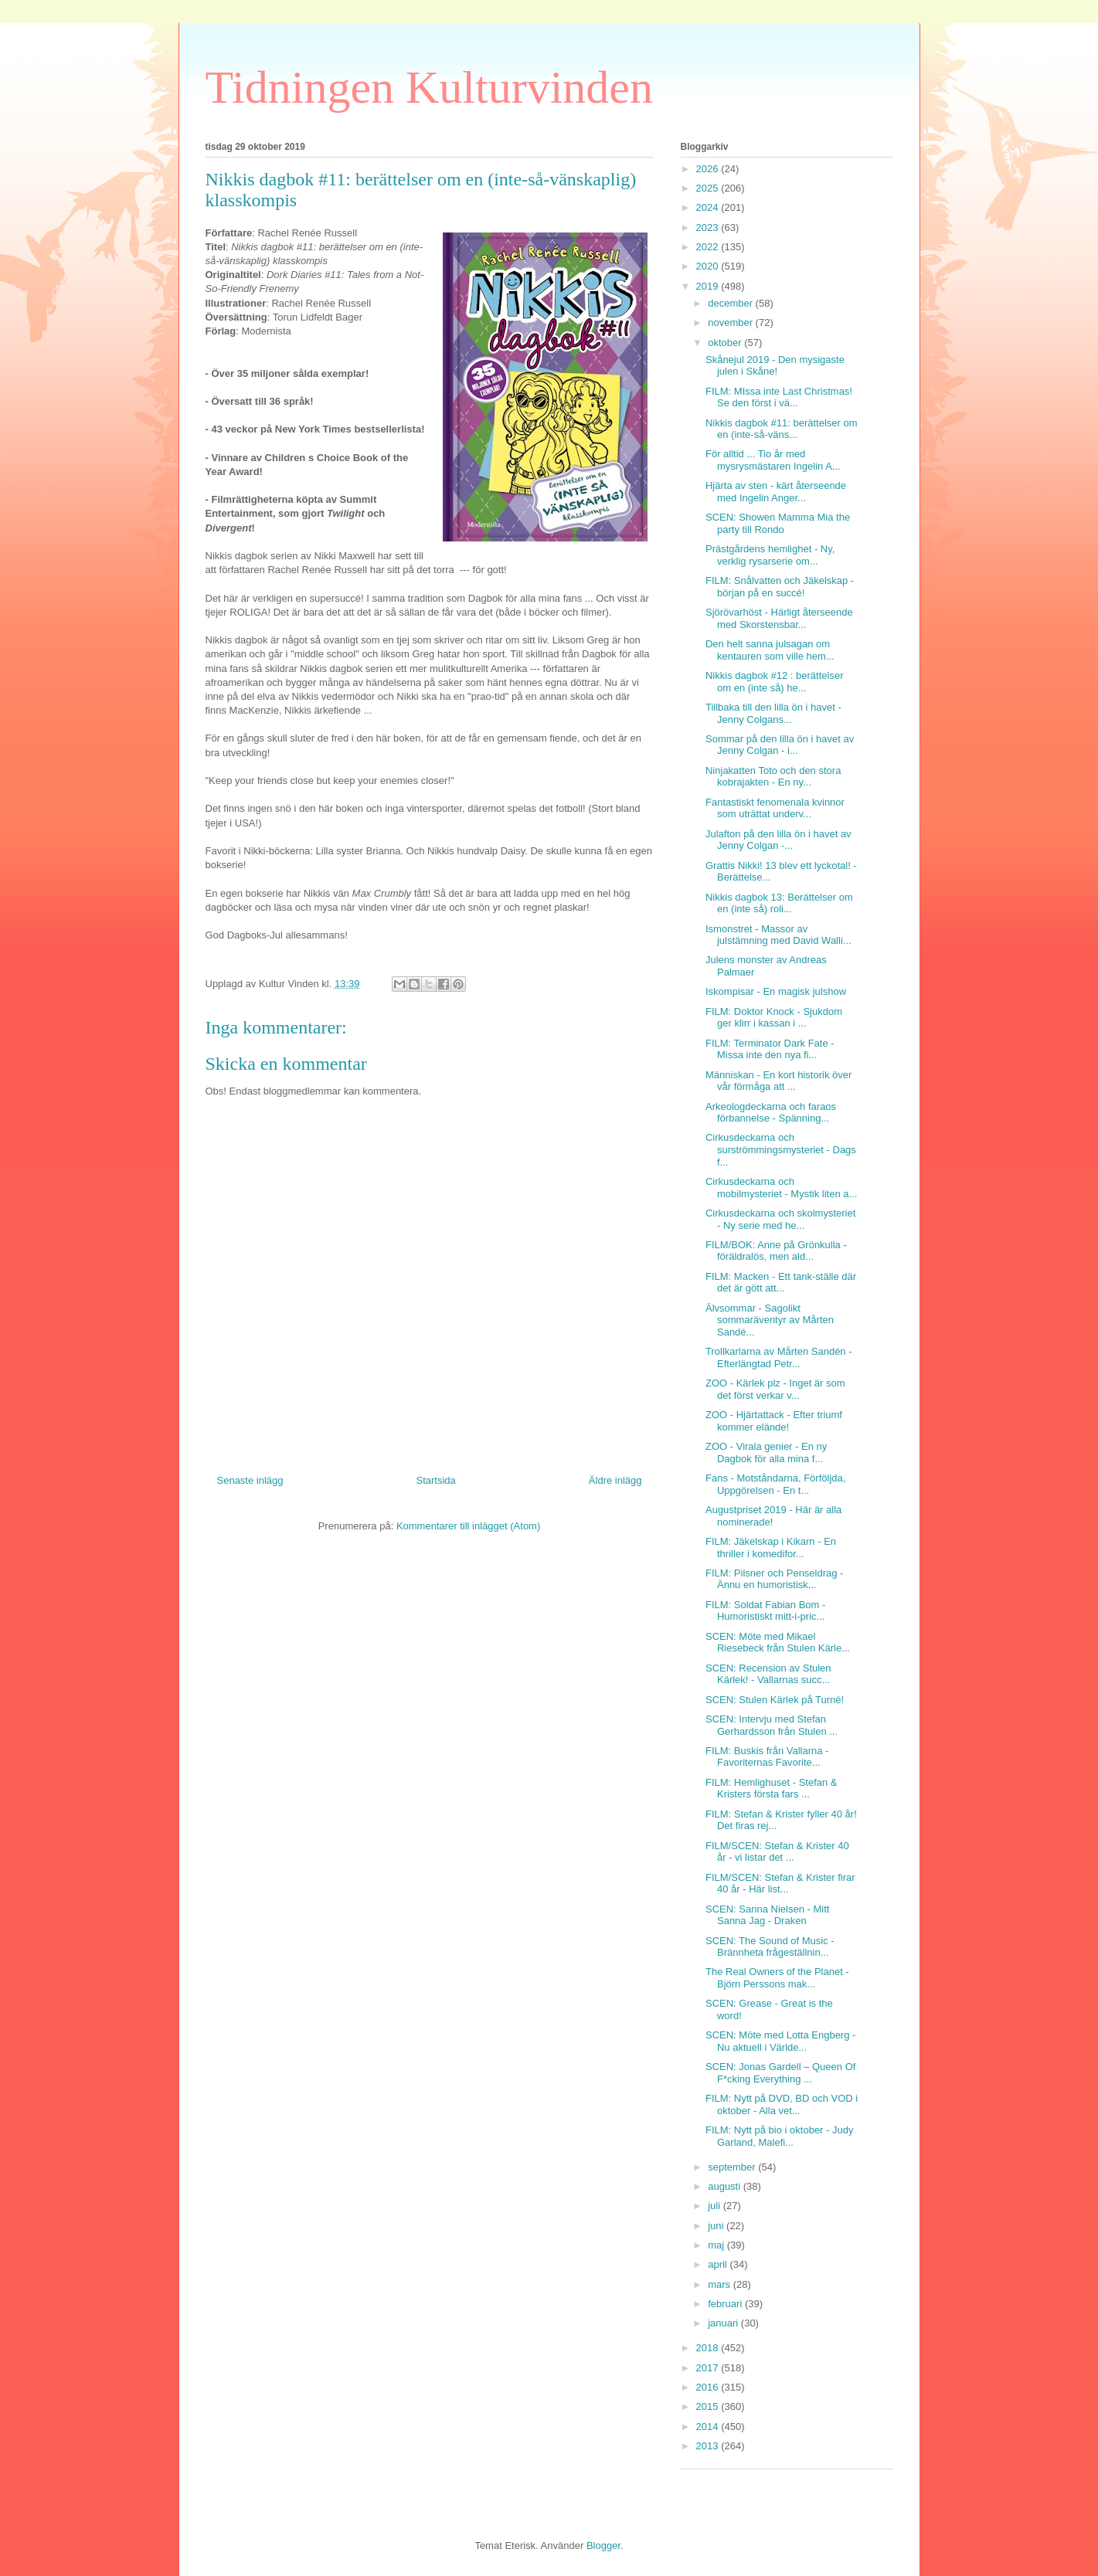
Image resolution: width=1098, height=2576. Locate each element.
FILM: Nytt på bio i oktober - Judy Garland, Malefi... (779, 2136)
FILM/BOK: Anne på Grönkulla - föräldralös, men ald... (776, 1251)
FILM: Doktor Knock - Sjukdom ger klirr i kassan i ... (773, 1018)
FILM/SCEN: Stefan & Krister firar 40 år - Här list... (780, 1884)
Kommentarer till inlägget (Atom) (468, 1526)
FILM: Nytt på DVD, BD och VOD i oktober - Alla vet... (781, 2104)
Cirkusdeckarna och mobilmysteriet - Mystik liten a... (781, 1188)
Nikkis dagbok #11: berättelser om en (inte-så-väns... (781, 429)
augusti (725, 2186)
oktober (726, 342)
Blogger (603, 2545)
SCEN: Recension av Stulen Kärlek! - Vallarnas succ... (768, 1674)
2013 (709, 2446)
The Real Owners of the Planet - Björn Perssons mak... (777, 1978)
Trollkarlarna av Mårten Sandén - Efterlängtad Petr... (778, 1357)
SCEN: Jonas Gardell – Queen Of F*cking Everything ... (780, 2073)
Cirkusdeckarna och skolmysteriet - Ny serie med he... (780, 1219)
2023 (709, 227)
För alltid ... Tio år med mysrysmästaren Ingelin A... (773, 460)
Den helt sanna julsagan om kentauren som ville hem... (770, 650)
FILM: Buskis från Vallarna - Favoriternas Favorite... (766, 1757)
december (731, 303)
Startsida (436, 1480)
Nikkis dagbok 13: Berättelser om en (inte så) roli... (779, 903)
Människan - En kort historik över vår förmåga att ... (778, 1081)
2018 (709, 2348)
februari (726, 2304)
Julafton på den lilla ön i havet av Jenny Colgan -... (778, 840)
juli (715, 2205)
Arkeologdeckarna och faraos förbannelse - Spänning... (770, 1113)
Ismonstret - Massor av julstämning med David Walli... (778, 935)
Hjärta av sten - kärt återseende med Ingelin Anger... (775, 492)
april (718, 2264)
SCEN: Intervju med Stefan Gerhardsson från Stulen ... (771, 1725)
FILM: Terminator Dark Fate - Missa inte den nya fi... (770, 1049)
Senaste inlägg (250, 1480)
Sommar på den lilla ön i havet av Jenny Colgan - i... (779, 745)
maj (717, 2245)
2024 (709, 207)
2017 (709, 2368)
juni (717, 2226)
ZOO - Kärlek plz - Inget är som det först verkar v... (775, 1389)
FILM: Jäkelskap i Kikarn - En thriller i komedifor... (770, 1548)
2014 (709, 2426)
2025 (709, 188)
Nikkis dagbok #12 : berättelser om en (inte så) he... (774, 682)
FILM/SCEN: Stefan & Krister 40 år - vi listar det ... (777, 1852)
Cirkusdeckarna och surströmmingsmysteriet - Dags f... (780, 1149)
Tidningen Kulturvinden (429, 87)
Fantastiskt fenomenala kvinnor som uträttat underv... (775, 808)
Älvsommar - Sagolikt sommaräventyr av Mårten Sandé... (769, 1320)
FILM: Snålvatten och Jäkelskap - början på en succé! (779, 587)
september (733, 2167)
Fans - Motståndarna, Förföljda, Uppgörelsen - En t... (775, 1484)
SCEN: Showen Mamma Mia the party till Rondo (777, 523)
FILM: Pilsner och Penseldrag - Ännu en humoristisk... (774, 1579)
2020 (709, 266)
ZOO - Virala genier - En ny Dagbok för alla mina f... (766, 1452)
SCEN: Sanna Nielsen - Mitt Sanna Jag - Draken (767, 1915)
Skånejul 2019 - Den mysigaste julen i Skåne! (775, 366)
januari (724, 2323)
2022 (709, 247)
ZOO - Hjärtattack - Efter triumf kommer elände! (773, 1421)
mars (720, 2284)
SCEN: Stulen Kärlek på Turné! (774, 1699)
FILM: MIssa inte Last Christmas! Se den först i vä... (778, 397)
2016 (709, 2387)
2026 (709, 169)
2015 (709, 2406)
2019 (709, 286)
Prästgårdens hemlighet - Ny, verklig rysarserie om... (770, 555)
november (731, 322)
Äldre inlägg (615, 1480)
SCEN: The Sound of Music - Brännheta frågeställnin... (770, 1947)
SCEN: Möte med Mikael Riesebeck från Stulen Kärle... (777, 1643)
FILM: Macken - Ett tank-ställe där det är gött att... (780, 1283)
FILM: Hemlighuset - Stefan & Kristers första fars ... (771, 1788)
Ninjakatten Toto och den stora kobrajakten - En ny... (773, 777)
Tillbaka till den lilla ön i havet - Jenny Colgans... (773, 713)
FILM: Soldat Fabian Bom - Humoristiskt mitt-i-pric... (765, 1611)
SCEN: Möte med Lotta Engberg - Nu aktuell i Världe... (780, 2041)
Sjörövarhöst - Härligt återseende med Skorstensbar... (779, 618)
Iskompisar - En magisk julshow (775, 991)
